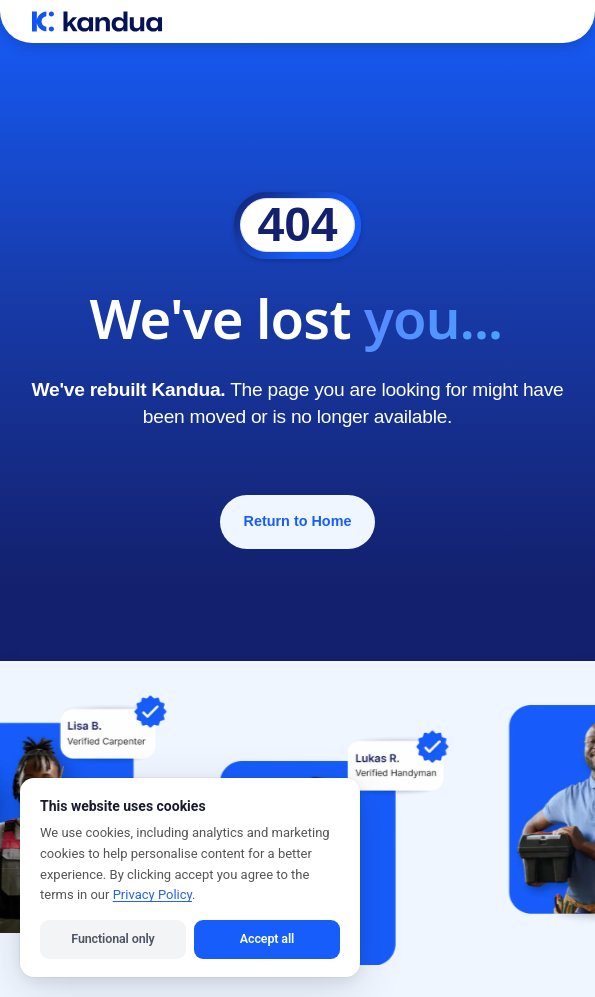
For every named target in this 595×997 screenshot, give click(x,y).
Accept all (267, 938)
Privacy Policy (152, 894)
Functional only (112, 938)
